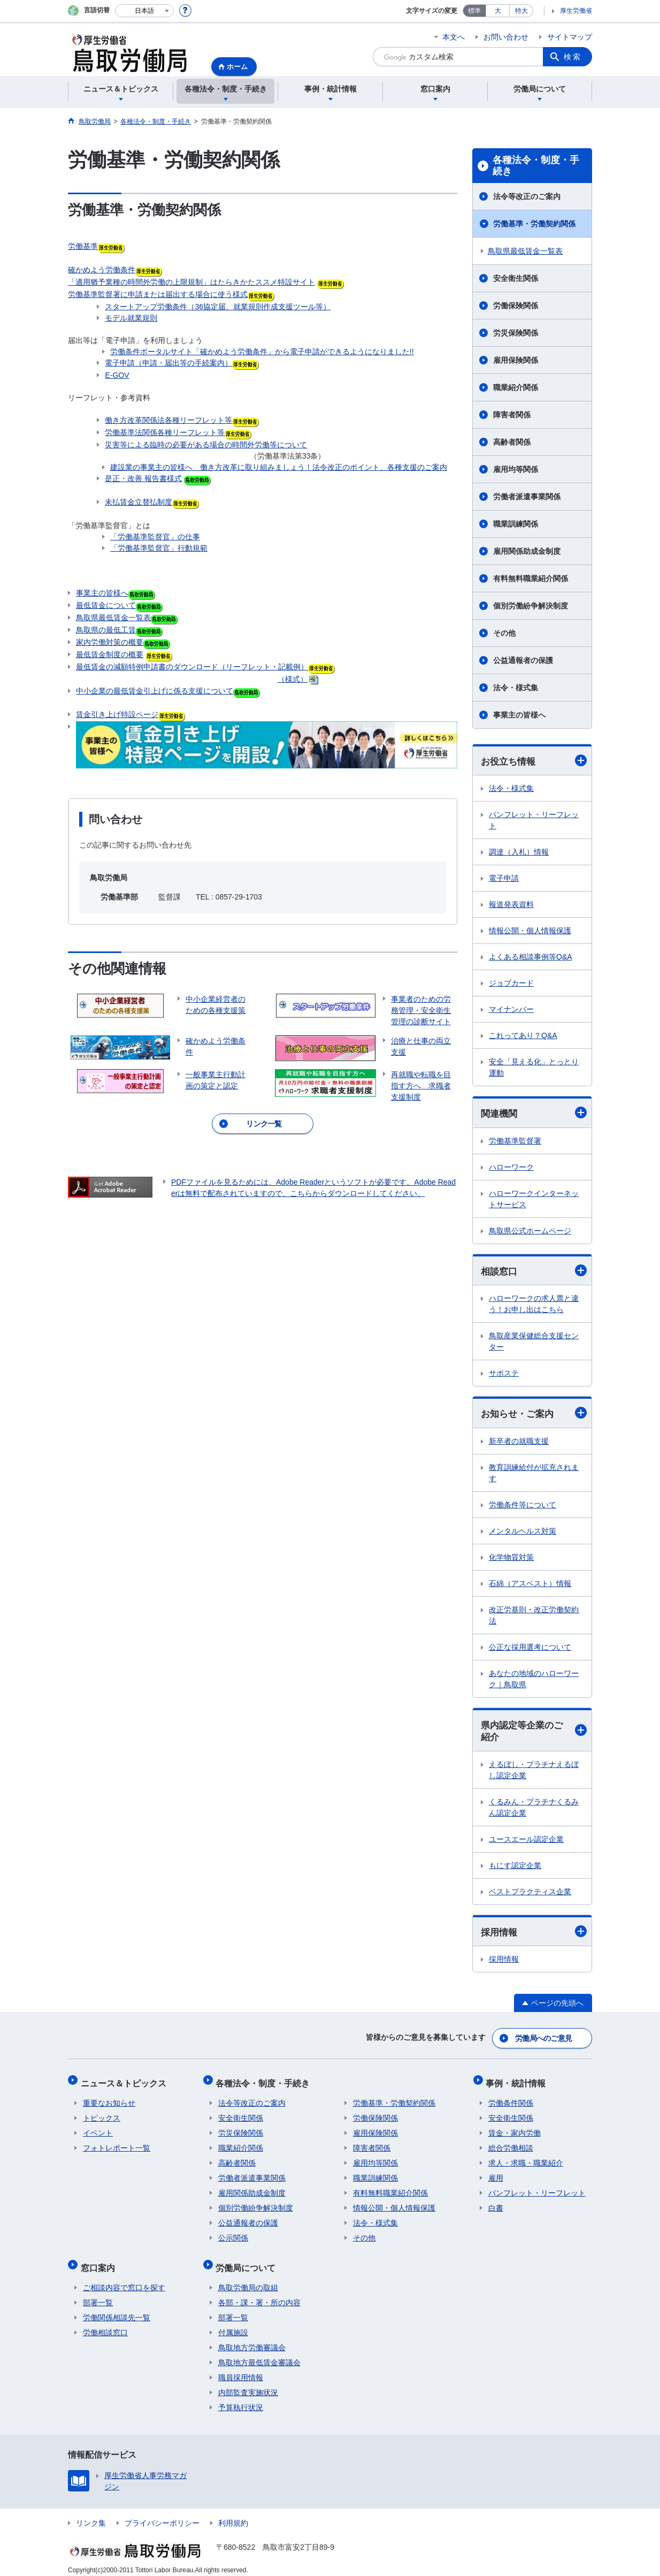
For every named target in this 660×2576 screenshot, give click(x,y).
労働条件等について (522, 1507)
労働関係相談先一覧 (116, 2309)
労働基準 (83, 246)
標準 (474, 10)
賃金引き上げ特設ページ (117, 714)
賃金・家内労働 (514, 2129)
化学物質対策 (511, 1559)
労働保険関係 (515, 305)
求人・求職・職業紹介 (525, 2159)
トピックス (101, 2114)
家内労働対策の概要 (109, 642)
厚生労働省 (576, 10)
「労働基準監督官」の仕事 (155, 536)
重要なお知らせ (109, 2099)
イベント (98, 2129)
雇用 (495, 2174)
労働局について (248, 2261)
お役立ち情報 (534, 760)
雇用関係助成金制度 (527, 551)
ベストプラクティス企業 (530, 1894)
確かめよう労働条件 (101, 269)
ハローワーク (511, 1168)
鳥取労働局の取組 (248, 2279)
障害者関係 (512, 414)
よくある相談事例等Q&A (530, 957)
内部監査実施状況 (248, 2384)
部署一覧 (98, 2294)
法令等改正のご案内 (527, 196)
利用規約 (233, 2515)
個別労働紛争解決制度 (530, 605)
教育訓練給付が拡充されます (534, 1475)
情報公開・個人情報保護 (530, 931)
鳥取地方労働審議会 (252, 2339)
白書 (495, 2204)
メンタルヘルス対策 (522, 1533)
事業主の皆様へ (115, 594)
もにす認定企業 (515, 1868)
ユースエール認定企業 (526, 1842)
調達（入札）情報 (519, 852)
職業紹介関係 (515, 387)
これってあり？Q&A (523, 1036)
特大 (521, 10)
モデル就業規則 (131, 318)
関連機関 (534, 1114)
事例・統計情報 (518, 2081)
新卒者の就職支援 (519, 1443)
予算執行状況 (240, 2399)
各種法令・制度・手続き (536, 166)
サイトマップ (569, 37)
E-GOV (117, 375)
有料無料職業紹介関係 (530, 578)
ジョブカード (511, 983)
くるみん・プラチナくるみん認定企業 (534, 1810)
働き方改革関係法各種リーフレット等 (168, 420)
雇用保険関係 (515, 360)
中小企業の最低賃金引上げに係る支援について (154, 691)
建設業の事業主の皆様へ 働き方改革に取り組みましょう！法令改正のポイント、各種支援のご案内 (278, 467)
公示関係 (233, 2234)
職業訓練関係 (515, 524)
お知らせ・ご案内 (534, 1414)
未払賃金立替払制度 (138, 502)
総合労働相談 (510, 2144)
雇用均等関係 (515, 469)
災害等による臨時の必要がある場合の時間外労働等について (206, 444)
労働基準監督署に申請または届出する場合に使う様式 (158, 294)
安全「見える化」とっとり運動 (534, 1068)
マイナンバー (511, 1009)
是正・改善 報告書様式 (143, 478)
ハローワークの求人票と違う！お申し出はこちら (534, 1305)
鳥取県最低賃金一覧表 (113, 617)
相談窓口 (534, 1272)
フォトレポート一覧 (116, 2144)
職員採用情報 (240, 2369)
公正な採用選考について (530, 1649)
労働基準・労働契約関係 (534, 223)
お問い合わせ (506, 37)
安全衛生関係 (515, 278)
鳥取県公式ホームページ (530, 1232)
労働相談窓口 (105, 2324)
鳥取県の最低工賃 (106, 630)
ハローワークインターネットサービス (534, 1200)
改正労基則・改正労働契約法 (534, 1617)
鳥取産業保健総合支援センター (534, 1343)
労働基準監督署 (515, 1142)
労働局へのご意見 (544, 2040)
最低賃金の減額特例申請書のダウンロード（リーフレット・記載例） (192, 666)
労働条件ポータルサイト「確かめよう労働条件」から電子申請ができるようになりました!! (262, 351)
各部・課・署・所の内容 (259, 2294)
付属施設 (233, 2324)
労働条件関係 (510, 2099)
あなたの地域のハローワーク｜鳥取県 (534, 1681)
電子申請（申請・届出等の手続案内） (168, 363)
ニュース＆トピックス (125, 2081)
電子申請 (504, 878)
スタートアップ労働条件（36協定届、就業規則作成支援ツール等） (218, 306)
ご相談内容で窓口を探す (124, 2279)
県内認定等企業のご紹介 (534, 1733)
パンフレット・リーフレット (534, 820)
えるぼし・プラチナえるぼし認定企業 (534, 1772)
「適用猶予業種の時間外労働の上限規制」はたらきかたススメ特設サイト (191, 282)
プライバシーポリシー (162, 2515)
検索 (573, 56)
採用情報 (534, 1935)
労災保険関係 (515, 333)
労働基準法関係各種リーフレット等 (165, 432)
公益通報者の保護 (523, 660)
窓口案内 (100, 2261)
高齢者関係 (512, 442)
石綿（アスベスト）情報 (530, 1585)
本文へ (453, 37)
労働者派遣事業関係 (527, 496)
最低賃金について (106, 605)
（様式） (293, 679)
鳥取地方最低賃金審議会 (259, 2354)
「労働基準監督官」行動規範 (159, 548)
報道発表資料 (511, 905)
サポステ (504, 1374)
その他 (504, 633)
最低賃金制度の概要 (109, 654)
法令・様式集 (515, 687)
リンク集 (91, 2515)
